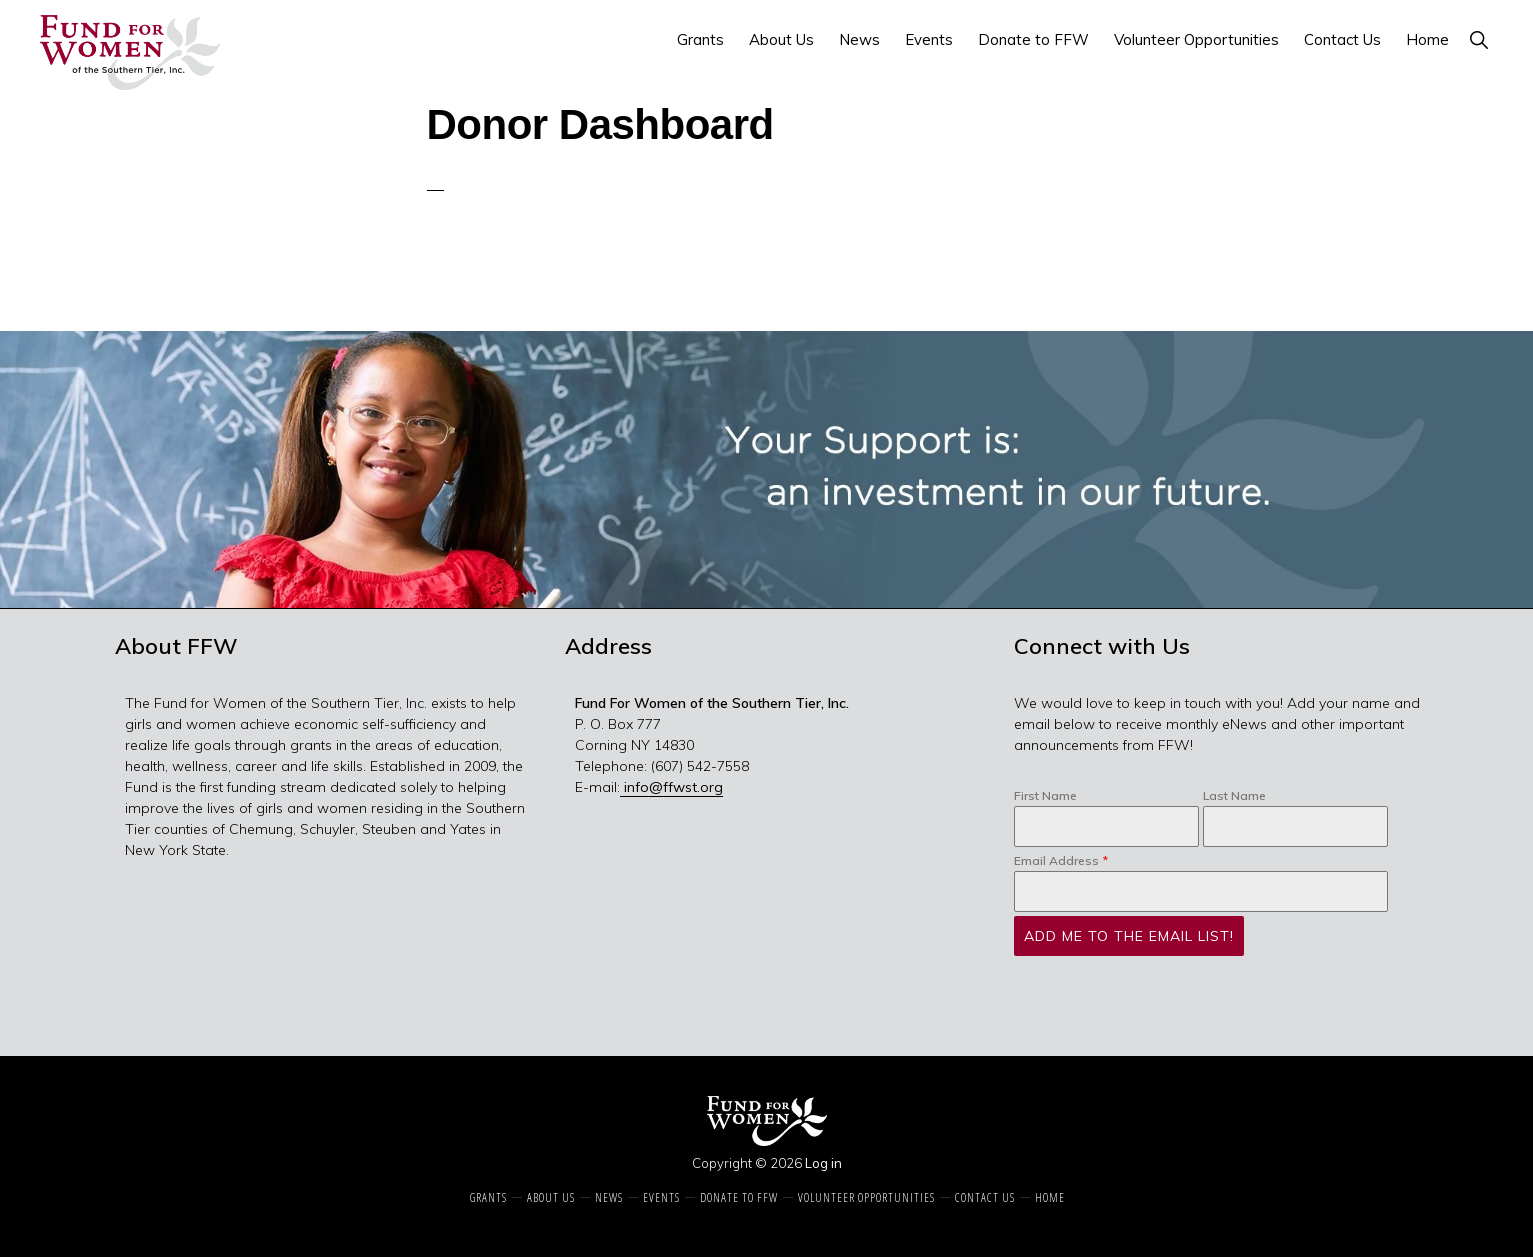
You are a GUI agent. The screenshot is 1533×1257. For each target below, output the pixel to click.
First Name (1045, 795)
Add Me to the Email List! (1129, 936)
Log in (823, 1163)
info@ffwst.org (671, 787)
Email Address (1061, 860)
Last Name (1234, 795)
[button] (1478, 39)
